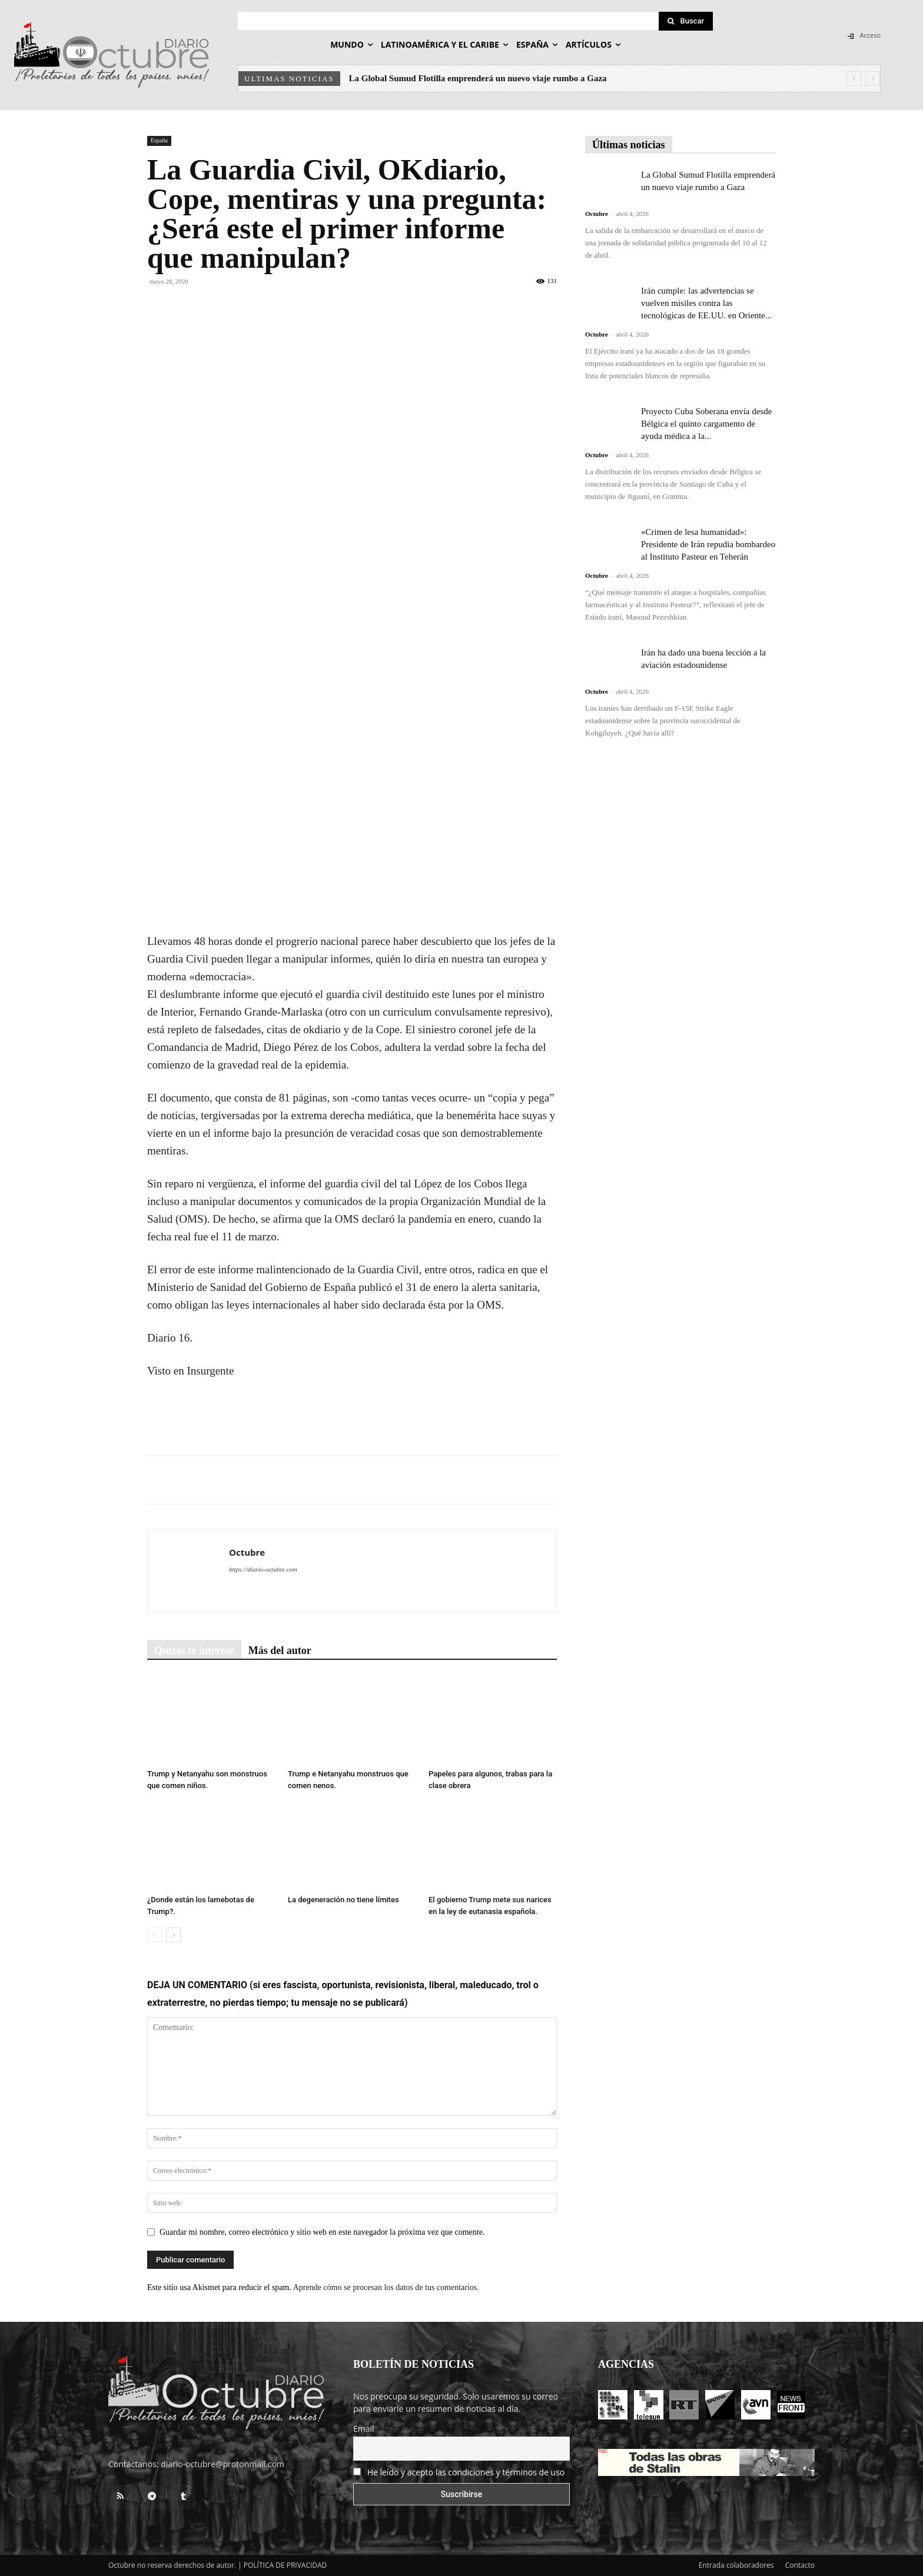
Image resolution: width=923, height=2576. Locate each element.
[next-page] (173, 1935)
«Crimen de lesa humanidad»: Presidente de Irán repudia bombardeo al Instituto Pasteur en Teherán (708, 544)
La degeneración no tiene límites (343, 1899)
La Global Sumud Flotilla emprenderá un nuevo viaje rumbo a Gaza (478, 78)
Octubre (247, 1552)
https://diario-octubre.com (263, 1569)
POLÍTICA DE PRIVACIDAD (285, 2565)
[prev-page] (154, 1935)
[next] (872, 78)
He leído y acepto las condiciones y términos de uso (466, 2472)
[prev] (853, 78)
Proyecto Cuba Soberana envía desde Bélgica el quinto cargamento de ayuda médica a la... (706, 424)
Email (363, 2428)
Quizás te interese (194, 1650)
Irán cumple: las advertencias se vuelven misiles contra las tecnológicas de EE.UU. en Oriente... (706, 303)
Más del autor (279, 1650)
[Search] (686, 21)
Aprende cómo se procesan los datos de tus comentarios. (386, 2287)
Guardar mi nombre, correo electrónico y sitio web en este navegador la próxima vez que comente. (322, 2232)
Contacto (800, 2565)
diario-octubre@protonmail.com (222, 2464)
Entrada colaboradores (736, 2565)
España (159, 140)
